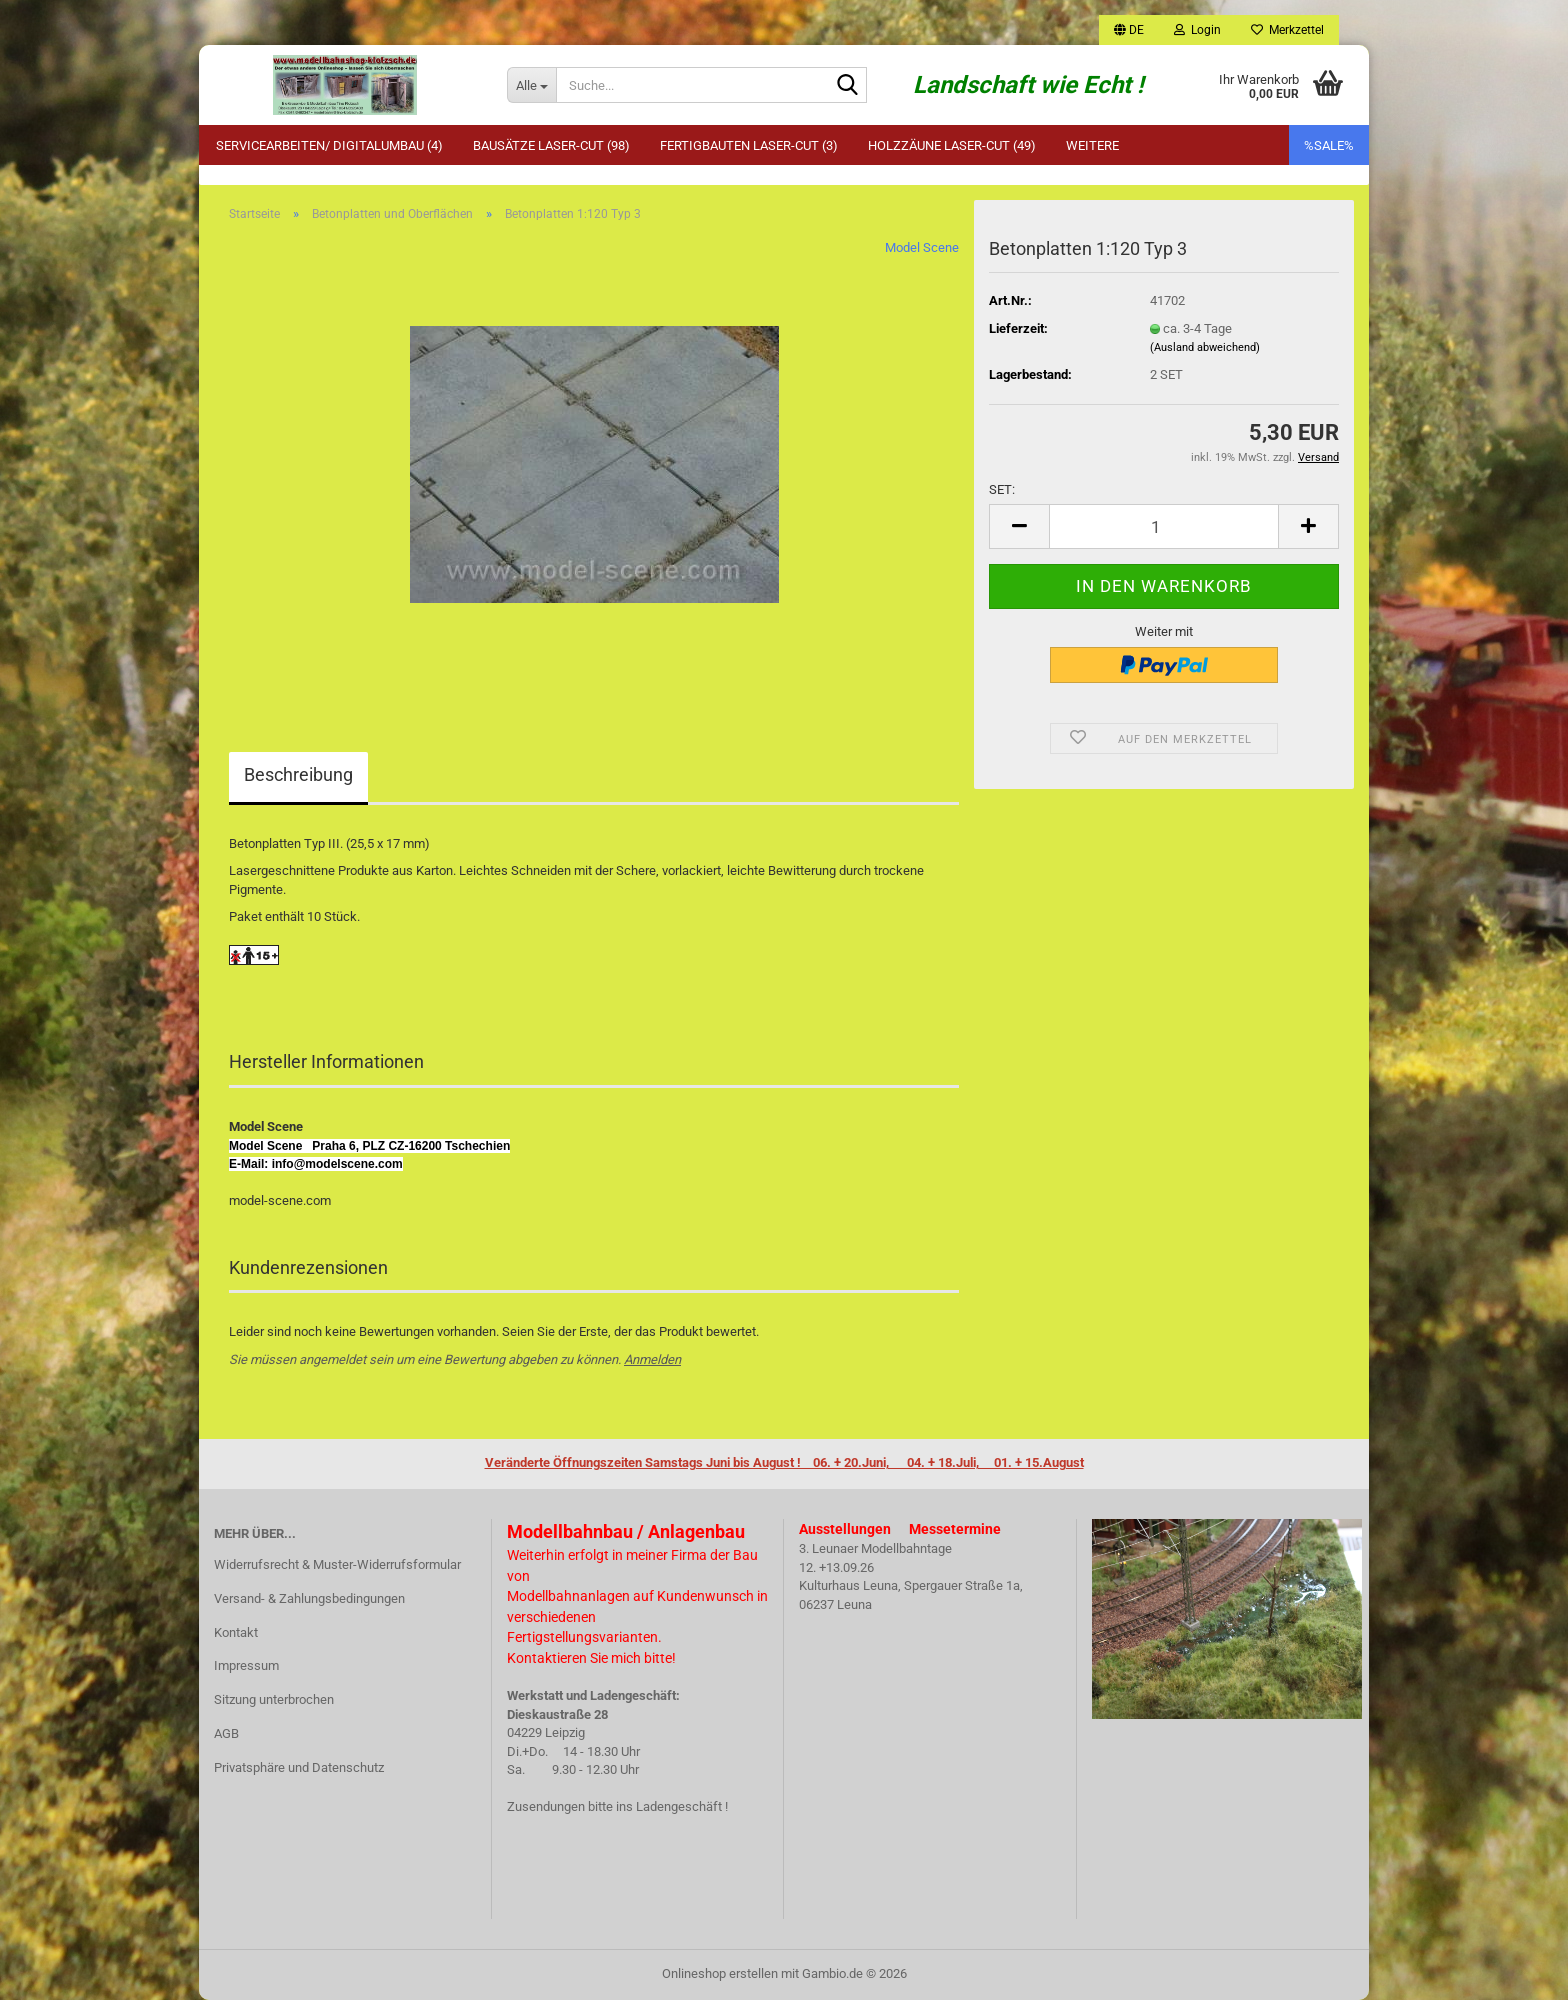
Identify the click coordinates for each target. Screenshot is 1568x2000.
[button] (1129, 30)
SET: (1002, 489)
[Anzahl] (1164, 526)
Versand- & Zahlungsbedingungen (309, 1598)
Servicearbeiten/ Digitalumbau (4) (329, 145)
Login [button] (1197, 30)
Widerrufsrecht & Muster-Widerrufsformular (337, 1564)
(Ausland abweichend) (1205, 347)
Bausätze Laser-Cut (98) (551, 145)
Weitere (1092, 145)
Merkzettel (1287, 30)
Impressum (246, 1665)
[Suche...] (531, 85)
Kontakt (236, 1632)
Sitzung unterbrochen (274, 1699)
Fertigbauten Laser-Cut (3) (749, 145)
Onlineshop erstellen (720, 1973)
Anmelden (652, 1359)
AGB (226, 1733)
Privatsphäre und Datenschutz (299, 1767)
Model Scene (922, 247)
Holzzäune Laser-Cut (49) (952, 145)
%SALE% (1329, 145)
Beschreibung (298, 774)
